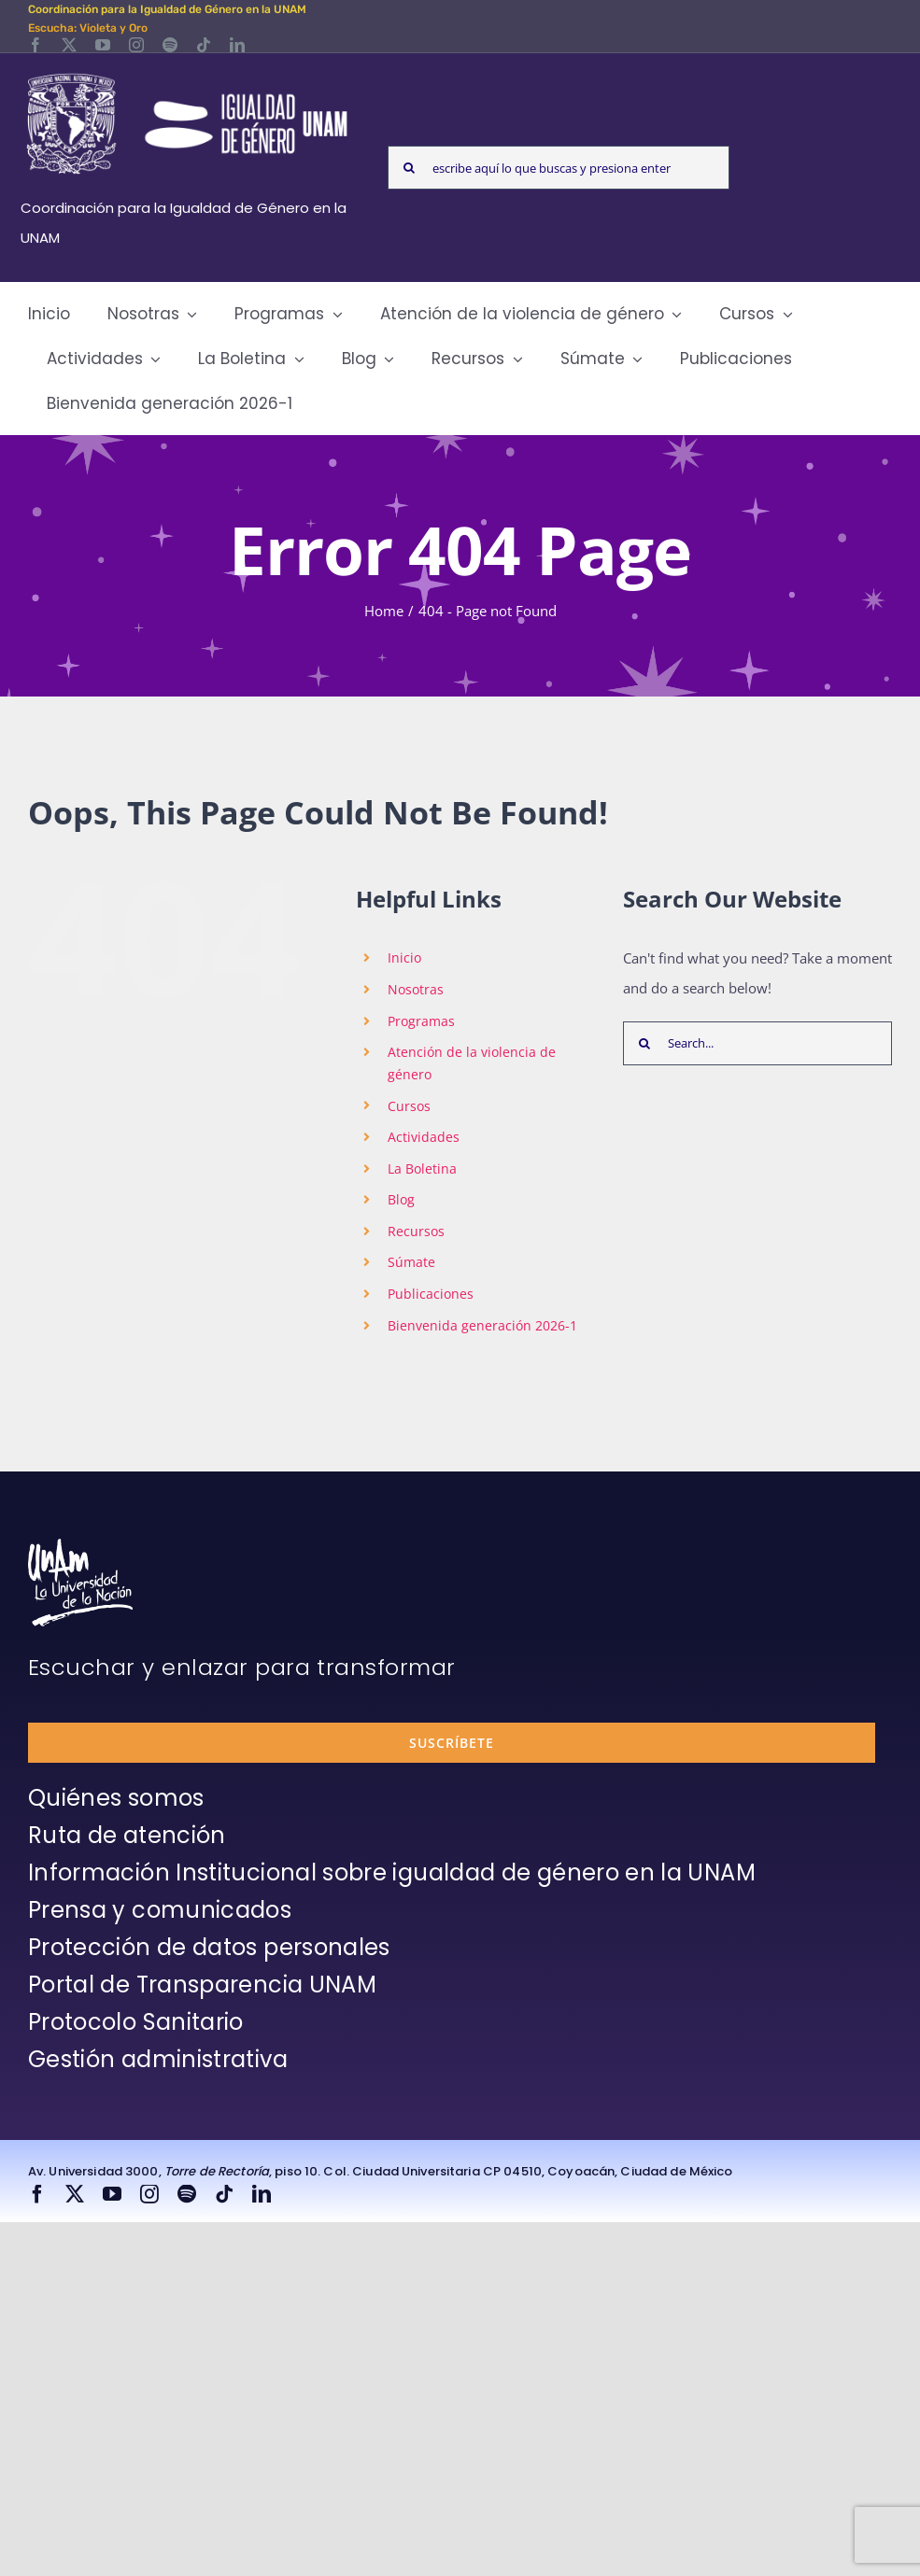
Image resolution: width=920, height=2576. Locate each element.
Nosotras (416, 989)
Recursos (416, 1231)
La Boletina (422, 1168)
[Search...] (757, 1043)
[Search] (410, 168)
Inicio (404, 957)
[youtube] (102, 44)
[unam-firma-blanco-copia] (80, 1545)
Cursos (409, 1106)
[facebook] (35, 44)
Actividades (424, 1137)
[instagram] (136, 44)
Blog (401, 1199)
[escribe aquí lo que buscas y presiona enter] (558, 168)
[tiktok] (203, 44)
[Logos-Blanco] (187, 74)
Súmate (411, 1262)
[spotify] (170, 44)
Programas (421, 1021)
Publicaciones (431, 1293)
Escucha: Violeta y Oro (88, 28)
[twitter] (69, 44)
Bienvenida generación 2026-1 (482, 1325)
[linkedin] (237, 44)
